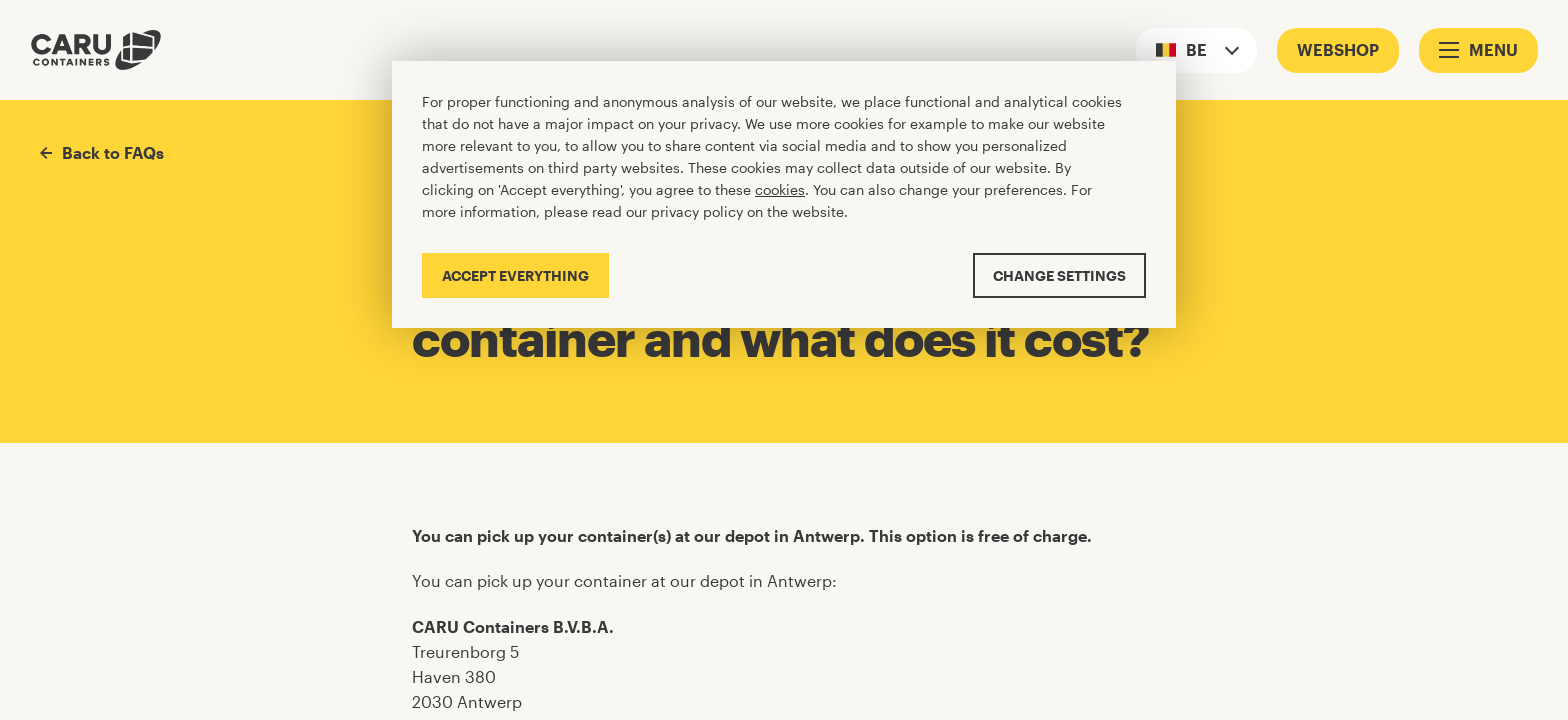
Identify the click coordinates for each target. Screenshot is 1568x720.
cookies (780, 189)
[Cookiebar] (784, 194)
